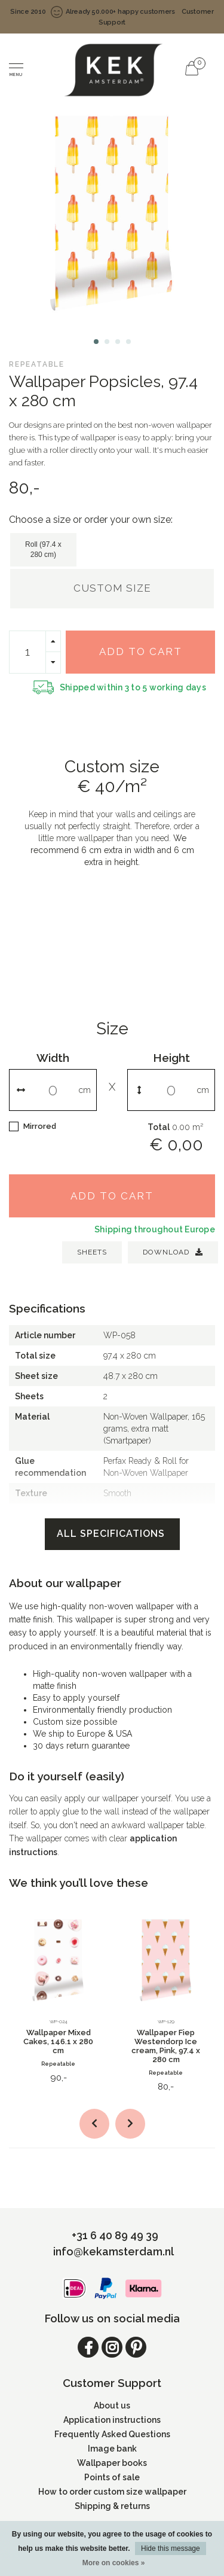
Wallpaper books (112, 2463)
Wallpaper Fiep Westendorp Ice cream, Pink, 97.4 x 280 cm (165, 2046)
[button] (96, 341)
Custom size (112, 588)
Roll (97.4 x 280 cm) (43, 549)
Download (173, 1252)
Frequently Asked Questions (112, 2434)
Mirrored (39, 1126)
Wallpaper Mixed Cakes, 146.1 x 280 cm (58, 2041)
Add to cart (140, 651)
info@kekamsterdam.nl (113, 2251)
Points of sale (112, 2477)
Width (52, 1057)
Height (171, 1057)
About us (112, 2405)
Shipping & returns (112, 2506)
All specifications (112, 1533)
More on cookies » (113, 2563)
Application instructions (112, 2420)
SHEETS (92, 1252)
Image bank (112, 2448)
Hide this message (170, 2548)
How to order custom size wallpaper (112, 2491)
